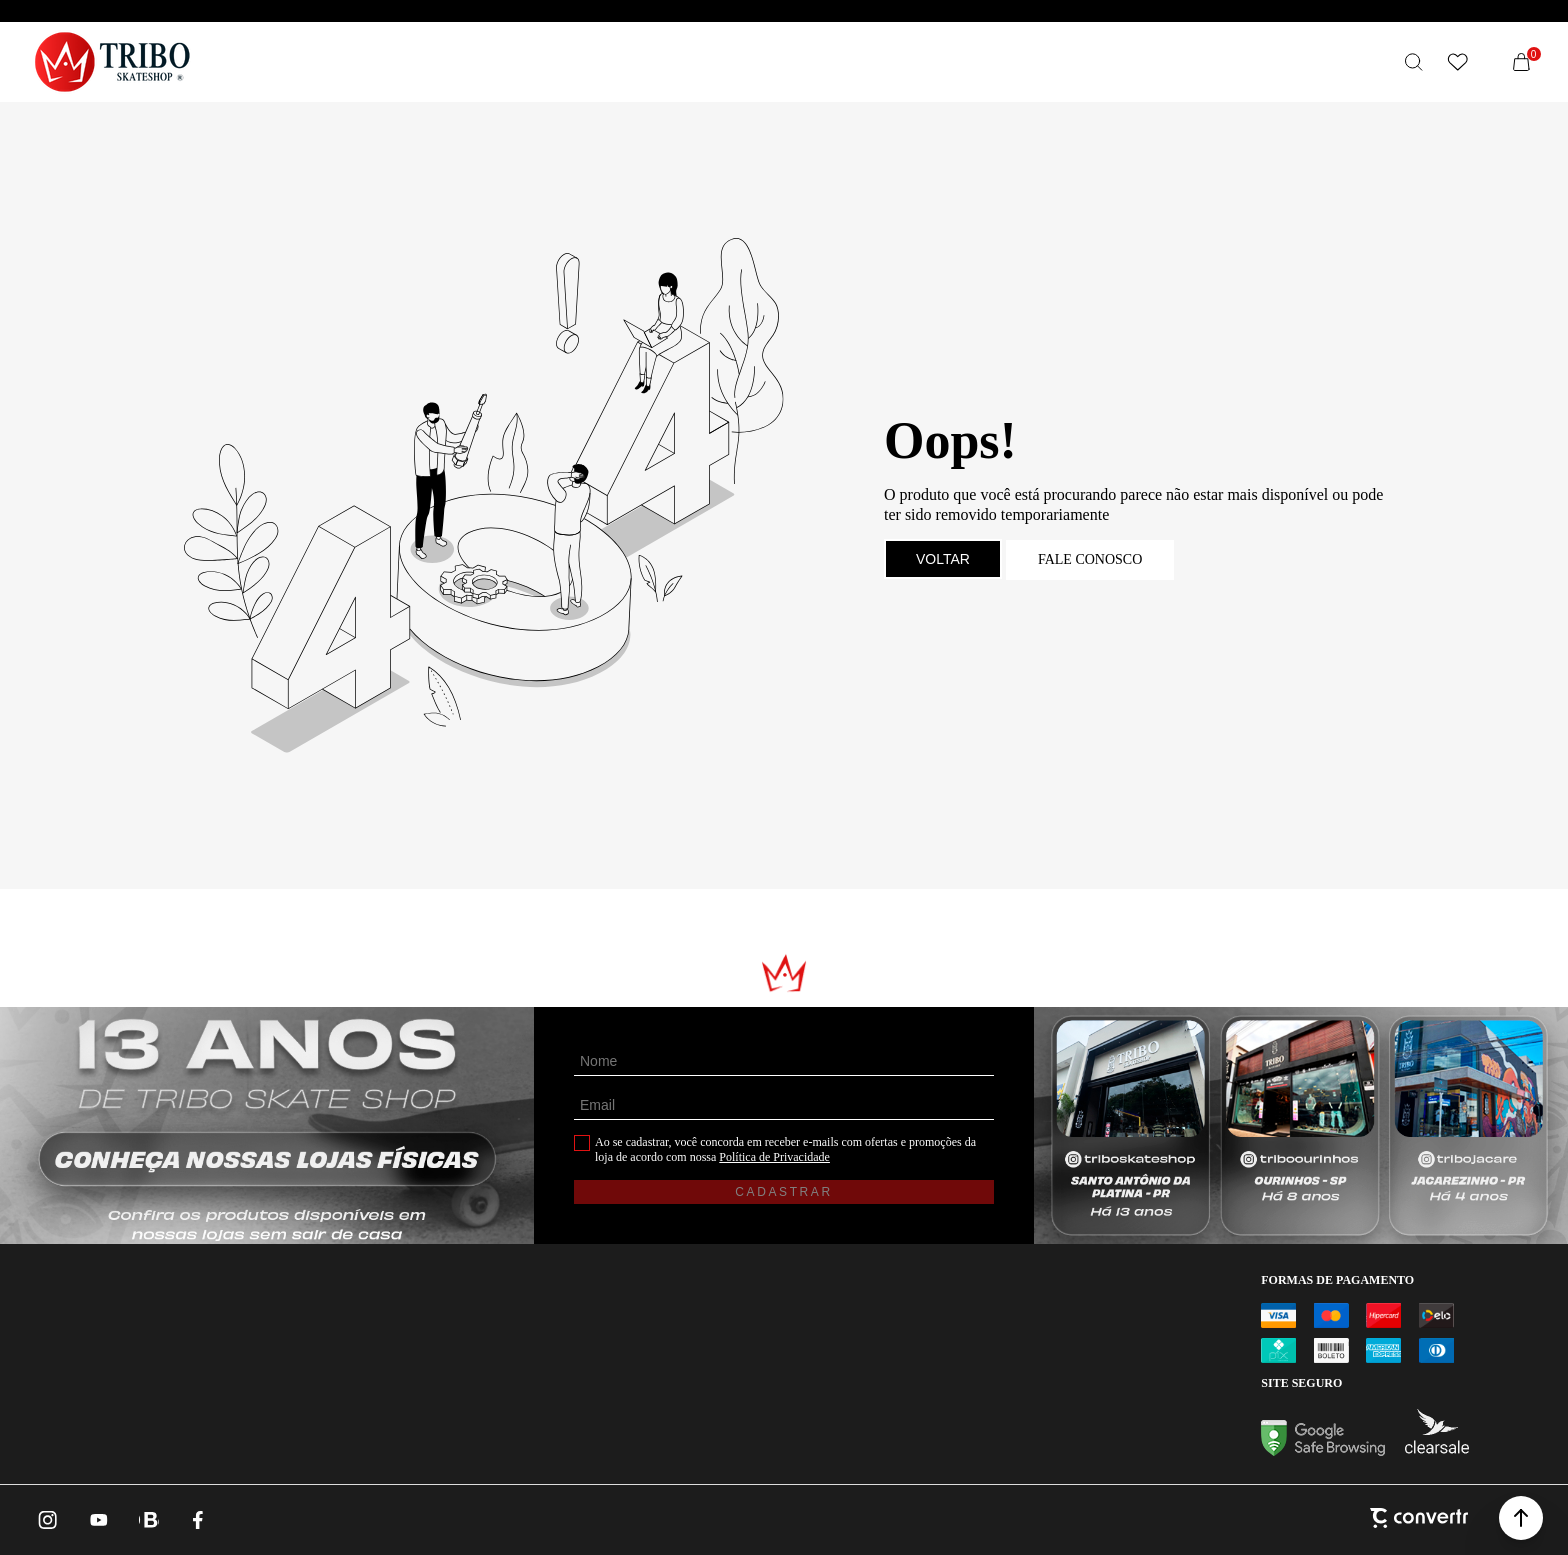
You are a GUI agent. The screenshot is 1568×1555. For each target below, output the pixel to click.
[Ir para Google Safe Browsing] (1323, 1450)
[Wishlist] (1458, 62)
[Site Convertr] (1419, 1520)
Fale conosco (1090, 559)
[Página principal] (112, 62)
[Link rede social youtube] (99, 1520)
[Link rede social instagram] (49, 1520)
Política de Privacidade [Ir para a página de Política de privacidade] (774, 1157)
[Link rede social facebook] (199, 1520)
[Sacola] (1522, 62)
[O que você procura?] (1414, 62)
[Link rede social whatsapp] (149, 1520)
